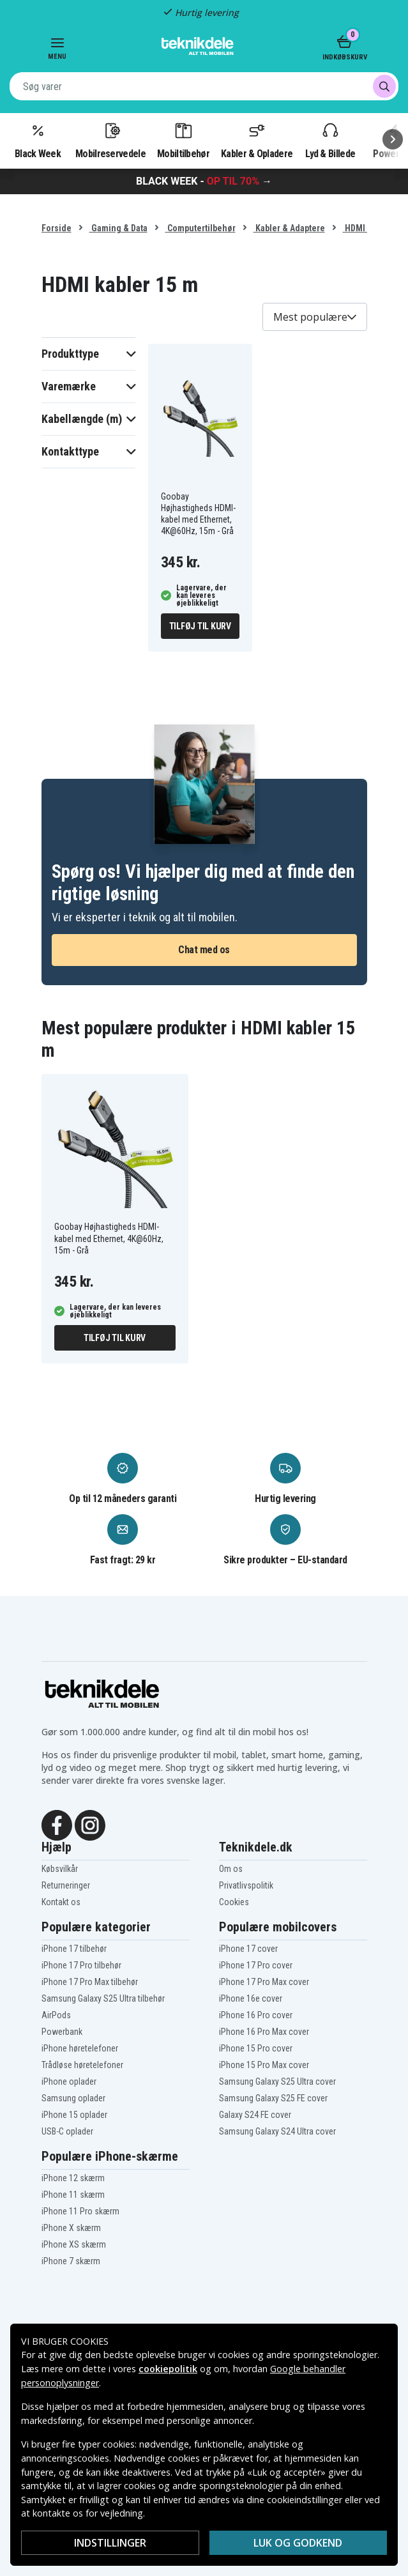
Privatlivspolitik (246, 1885)
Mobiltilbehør (183, 140)
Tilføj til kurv (200, 626)
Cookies (234, 1902)
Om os (231, 1869)
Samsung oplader (73, 2098)
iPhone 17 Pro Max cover (264, 1982)
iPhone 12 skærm (73, 2178)
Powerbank (62, 2032)
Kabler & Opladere (256, 140)
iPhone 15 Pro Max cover (264, 2065)
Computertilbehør (200, 228)
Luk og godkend (297, 2543)
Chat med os (204, 950)
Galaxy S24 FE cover (255, 2115)
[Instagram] (90, 1824)
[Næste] (392, 139)
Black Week (38, 140)
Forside (57, 228)
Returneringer (66, 1885)
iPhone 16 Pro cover (255, 2015)
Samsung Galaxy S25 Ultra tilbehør (103, 1998)
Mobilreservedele (110, 140)
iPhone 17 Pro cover (255, 1965)
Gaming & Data (118, 228)
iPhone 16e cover (250, 1998)
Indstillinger (110, 2543)
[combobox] (204, 86)
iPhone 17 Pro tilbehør (81, 1965)
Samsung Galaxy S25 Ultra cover (277, 2081)
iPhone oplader (69, 2081)
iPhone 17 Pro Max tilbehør (90, 1982)
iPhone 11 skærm (73, 2194)
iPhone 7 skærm (71, 2261)
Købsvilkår (60, 1869)
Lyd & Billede (330, 140)
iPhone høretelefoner (80, 2048)
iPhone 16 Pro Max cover (264, 2032)
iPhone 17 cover (248, 1948)
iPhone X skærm (71, 2228)
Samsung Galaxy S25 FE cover (273, 2098)
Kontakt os (61, 1902)
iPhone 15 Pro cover (255, 2048)
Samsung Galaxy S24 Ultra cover (277, 2131)
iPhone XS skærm (74, 2244)
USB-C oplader (67, 2131)
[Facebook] (57, 1824)
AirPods (56, 2015)
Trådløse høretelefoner (82, 2065)
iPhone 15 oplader (74, 2115)
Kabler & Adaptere (289, 228)
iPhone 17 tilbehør (74, 1948)
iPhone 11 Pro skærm (80, 2211)
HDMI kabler (367, 228)
